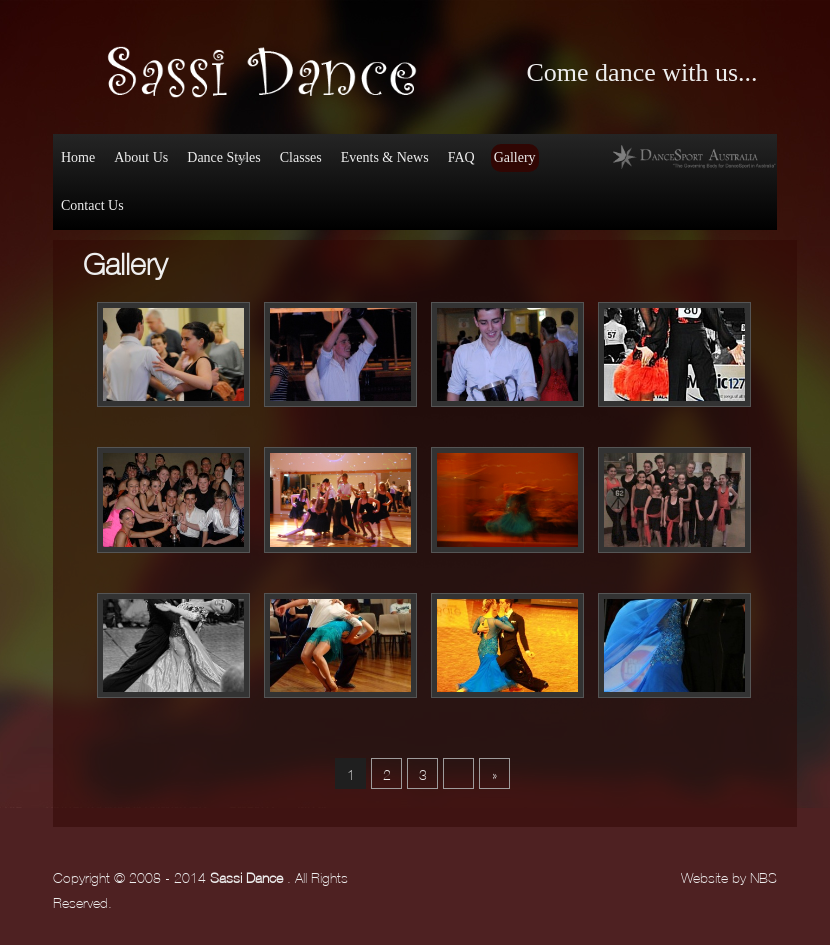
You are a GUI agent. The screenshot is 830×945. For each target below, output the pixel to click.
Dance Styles (222, 161)
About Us (141, 157)
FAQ (461, 157)
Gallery (515, 157)
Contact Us (92, 205)
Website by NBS (729, 876)
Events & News (385, 157)
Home (78, 157)
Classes (301, 157)
